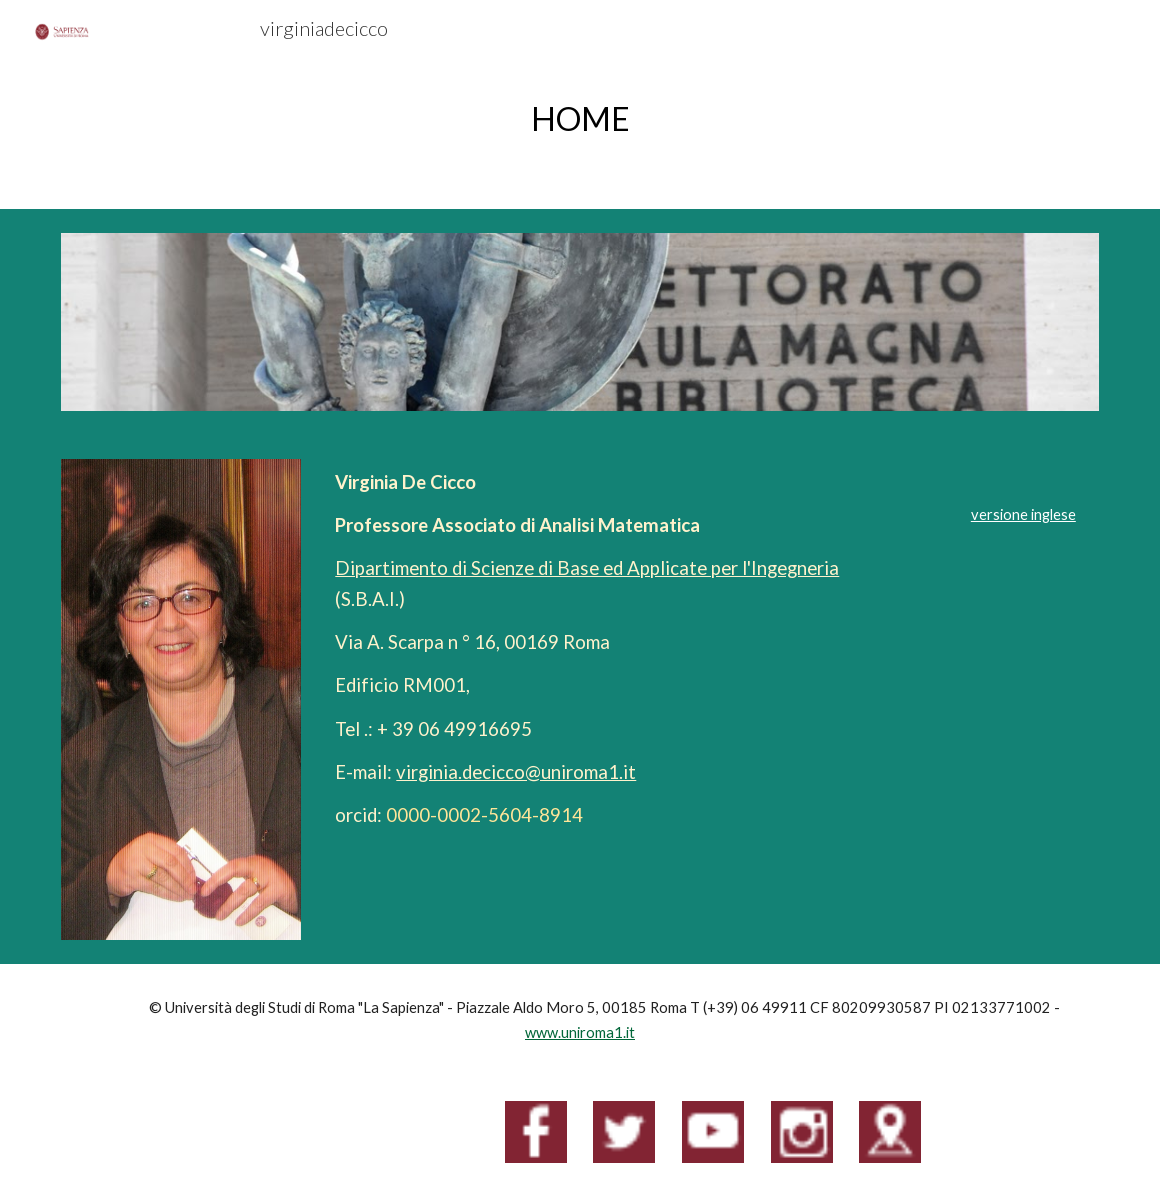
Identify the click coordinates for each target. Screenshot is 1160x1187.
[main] (579, 118)
